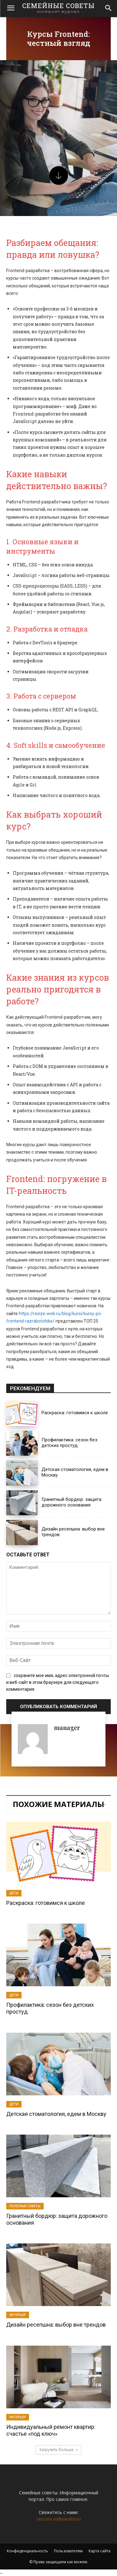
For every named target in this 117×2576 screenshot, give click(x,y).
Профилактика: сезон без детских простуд (69, 1442)
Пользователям (68, 2551)
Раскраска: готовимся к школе (74, 1412)
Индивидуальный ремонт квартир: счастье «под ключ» (50, 2430)
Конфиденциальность (27, 2551)
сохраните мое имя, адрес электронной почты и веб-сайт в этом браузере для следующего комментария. (57, 1682)
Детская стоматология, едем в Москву (56, 2114)
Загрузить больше (58, 2449)
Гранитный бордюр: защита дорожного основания (71, 1502)
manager (67, 1727)
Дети (13, 1893)
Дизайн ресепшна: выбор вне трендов (56, 2324)
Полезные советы (25, 2206)
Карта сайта (99, 2551)
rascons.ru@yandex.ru (59, 2519)
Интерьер (17, 2315)
